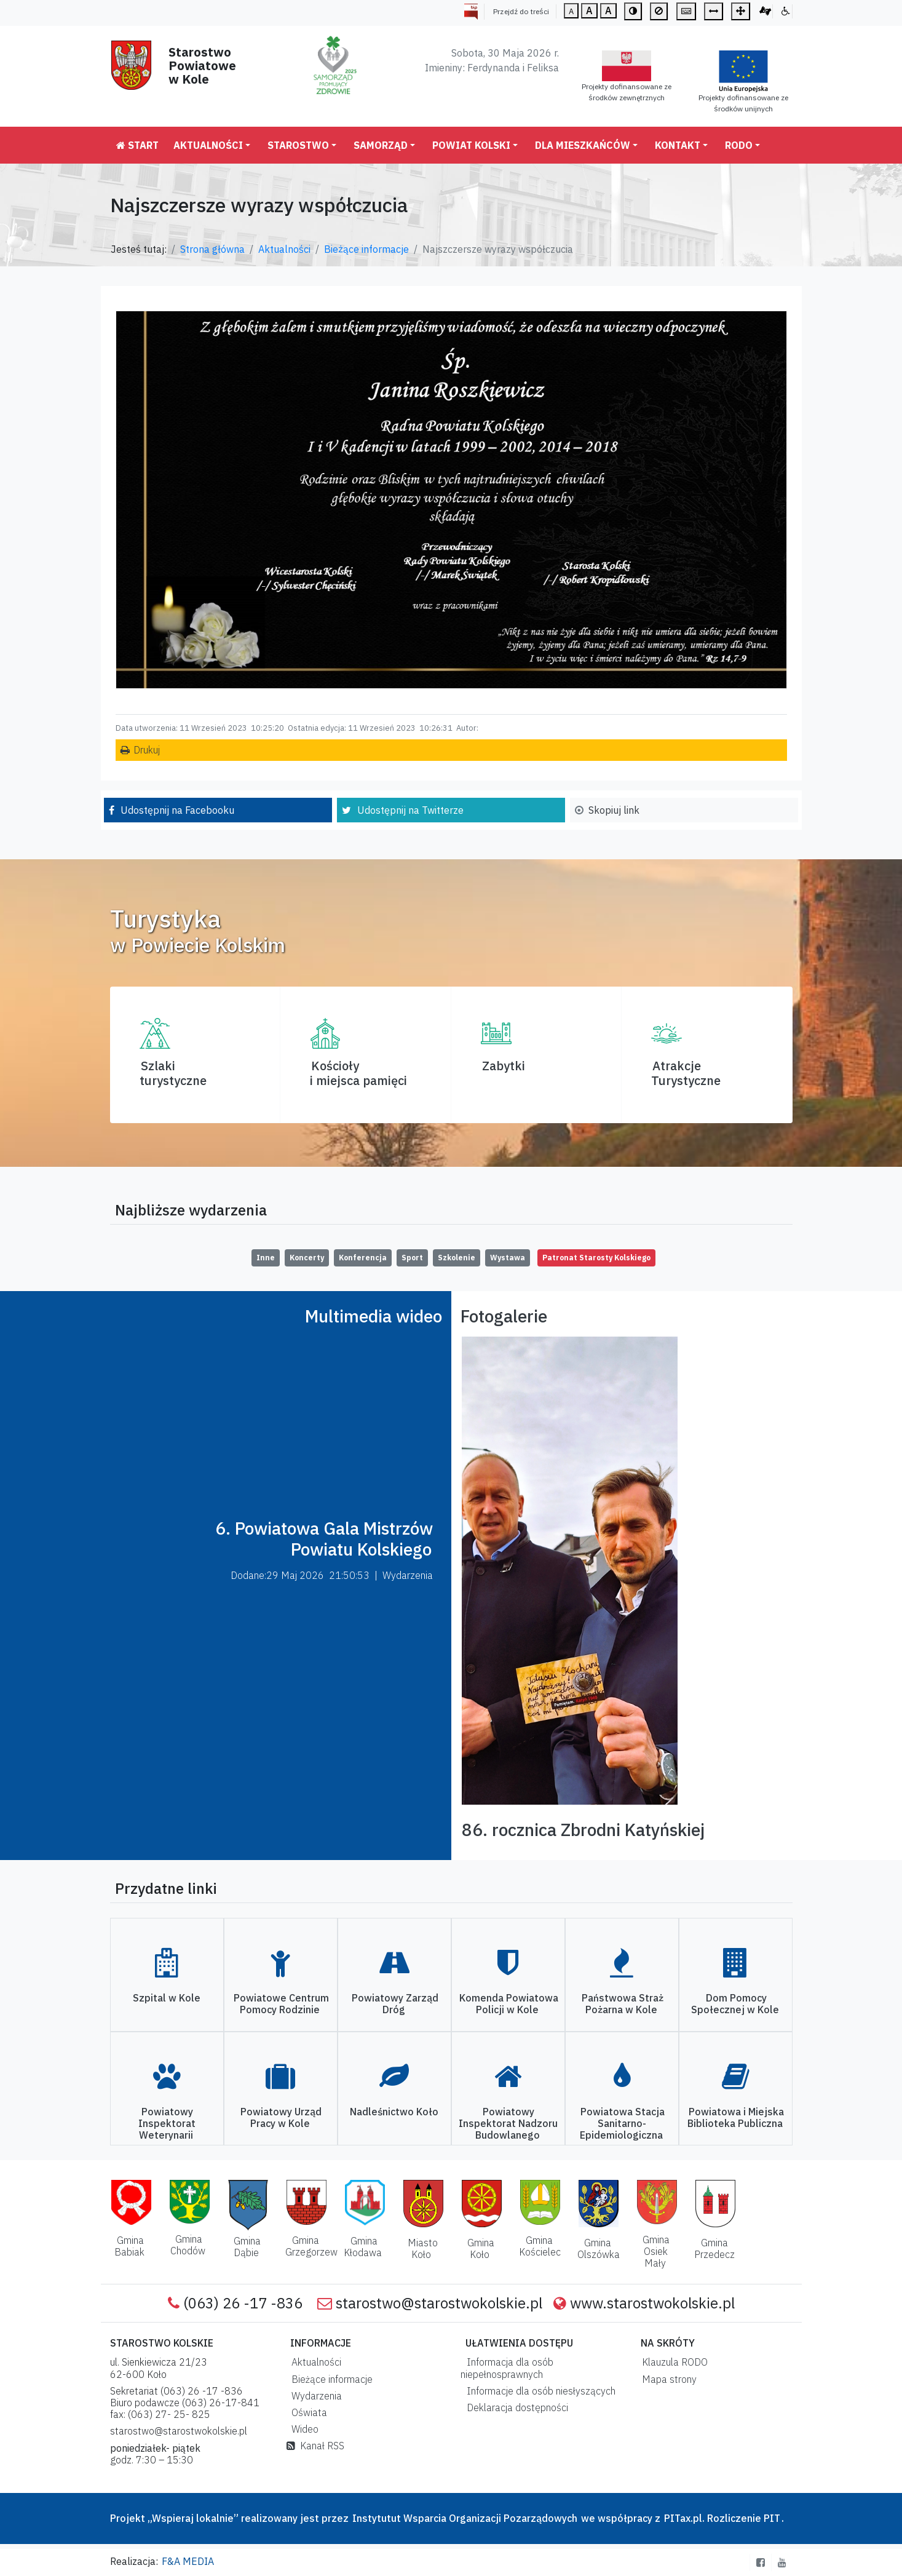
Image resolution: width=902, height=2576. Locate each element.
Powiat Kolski (471, 145)
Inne (265, 1257)
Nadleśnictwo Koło (394, 2111)
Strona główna (212, 249)
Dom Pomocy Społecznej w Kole (735, 2004)
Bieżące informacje (366, 249)
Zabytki (503, 1065)
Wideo (302, 2429)
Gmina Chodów (187, 2245)
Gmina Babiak (129, 2246)
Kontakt (677, 145)
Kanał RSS (315, 2445)
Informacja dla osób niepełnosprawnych (507, 2368)
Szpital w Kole (166, 1998)
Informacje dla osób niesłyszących (538, 2391)
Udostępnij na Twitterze (410, 810)
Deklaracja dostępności (515, 2407)
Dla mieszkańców (582, 145)
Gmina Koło (480, 2248)
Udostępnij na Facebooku (177, 810)
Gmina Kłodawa (363, 2247)
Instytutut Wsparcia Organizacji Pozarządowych (463, 2518)
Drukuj (146, 750)
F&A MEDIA (188, 2561)
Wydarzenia (314, 2396)
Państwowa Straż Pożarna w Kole (622, 2004)
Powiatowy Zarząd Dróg (395, 2004)
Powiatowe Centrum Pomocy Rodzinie (281, 2004)
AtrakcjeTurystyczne (686, 1073)
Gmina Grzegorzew (311, 2246)
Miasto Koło (423, 2248)
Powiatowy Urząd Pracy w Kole (281, 2117)
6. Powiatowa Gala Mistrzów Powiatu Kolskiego (324, 1538)
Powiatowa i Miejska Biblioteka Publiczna (735, 2117)
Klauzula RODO (672, 2362)
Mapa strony (667, 2379)
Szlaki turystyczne (173, 1073)
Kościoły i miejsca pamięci (358, 1073)
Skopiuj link (613, 810)
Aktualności (208, 145)
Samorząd (381, 145)
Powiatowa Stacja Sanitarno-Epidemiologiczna (622, 2123)
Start (137, 145)
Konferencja (363, 1257)
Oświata (307, 2412)
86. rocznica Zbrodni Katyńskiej (583, 1829)
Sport (412, 1257)
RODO (739, 145)
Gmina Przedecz (714, 2248)
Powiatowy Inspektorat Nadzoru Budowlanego (508, 2123)
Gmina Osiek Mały (656, 2251)
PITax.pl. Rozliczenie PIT (722, 2518)
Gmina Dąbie (247, 2247)
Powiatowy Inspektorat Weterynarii (167, 2123)
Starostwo (298, 145)
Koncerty (307, 1257)
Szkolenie (456, 1257)
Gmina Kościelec (540, 2246)
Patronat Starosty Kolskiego (596, 1257)
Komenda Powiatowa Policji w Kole (508, 2004)
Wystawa (507, 1257)
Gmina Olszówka (598, 2248)
